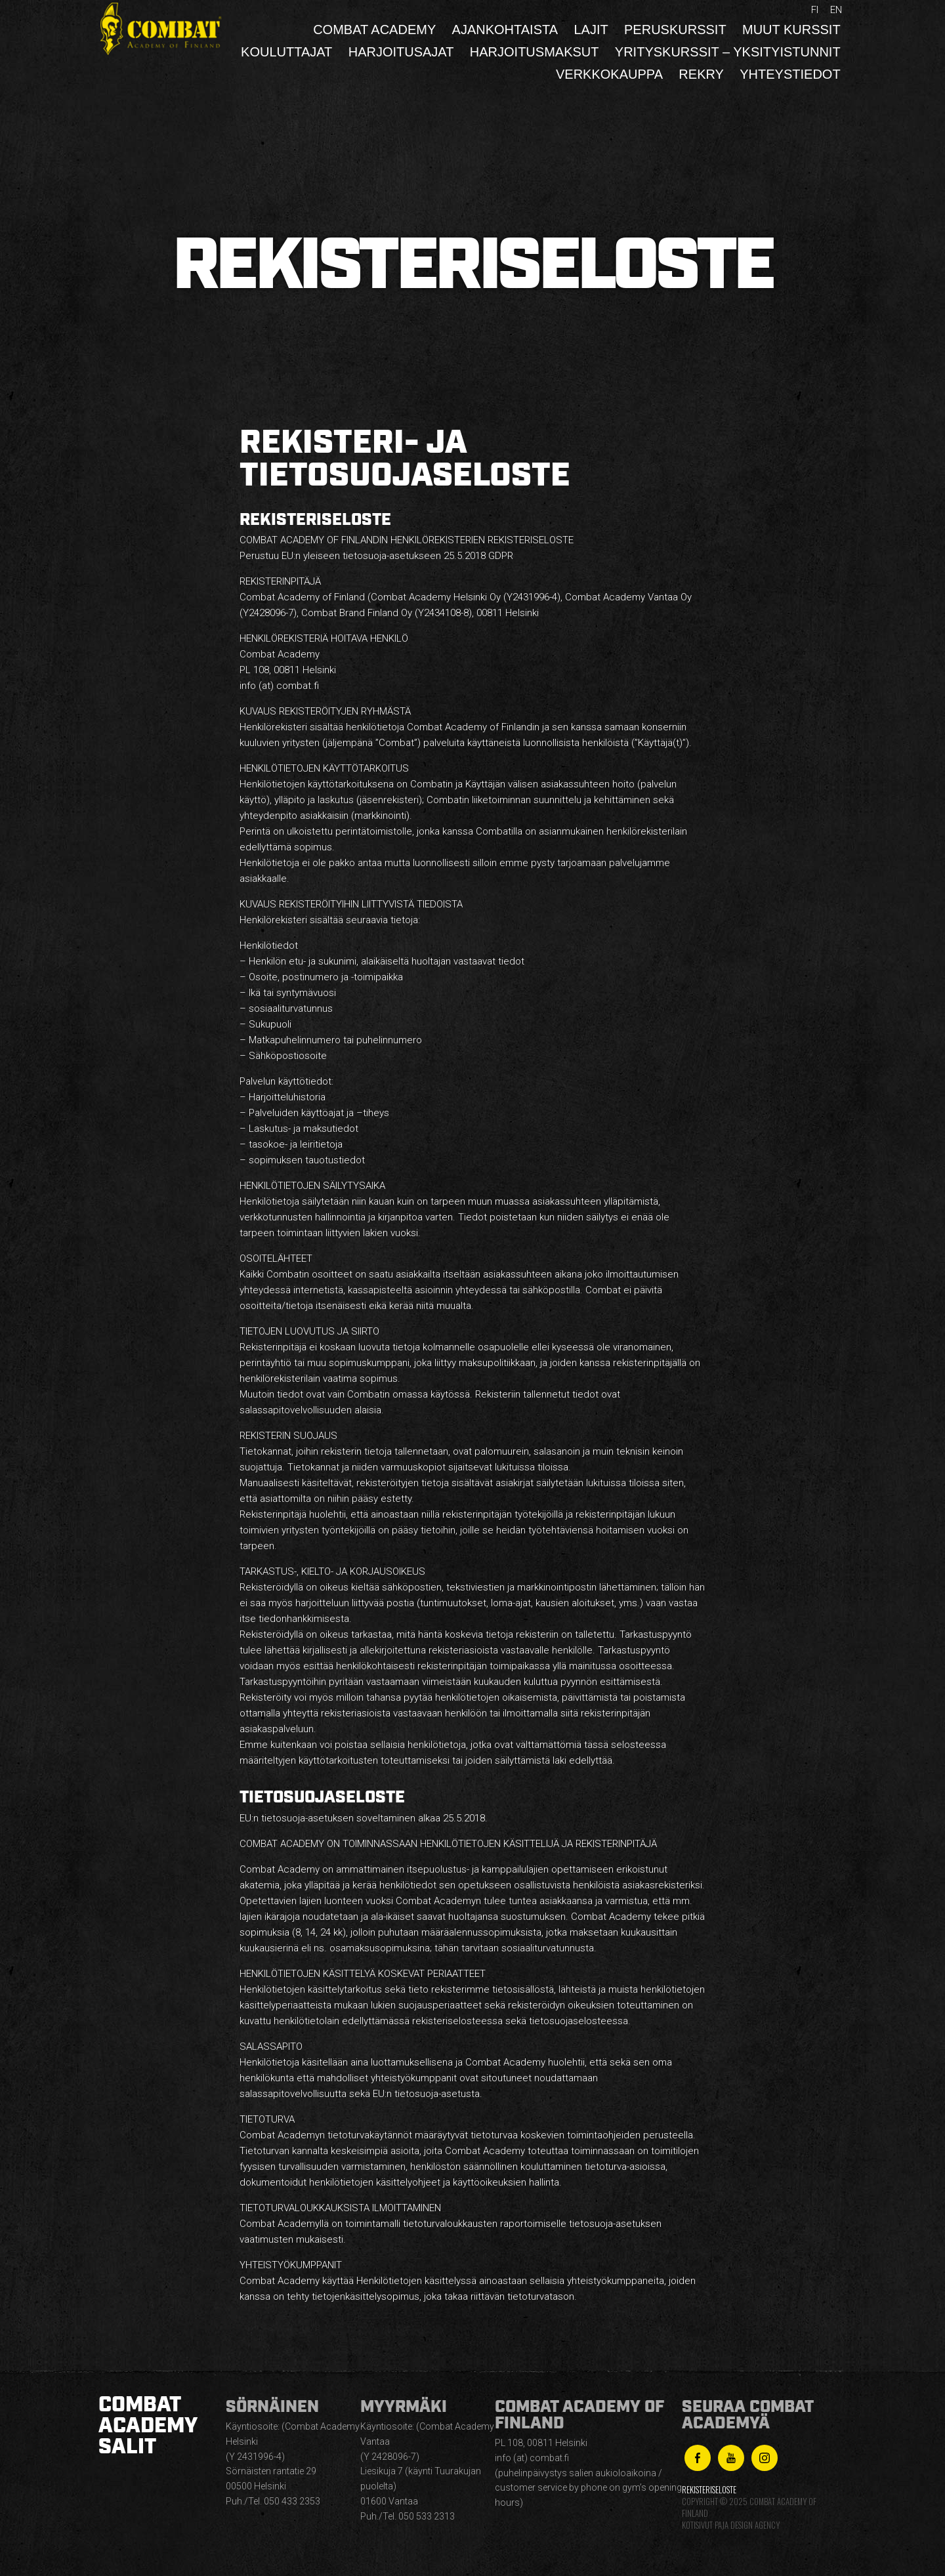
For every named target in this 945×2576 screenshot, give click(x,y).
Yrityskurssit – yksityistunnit (728, 52)
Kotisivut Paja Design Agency (731, 2525)
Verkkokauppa (609, 74)
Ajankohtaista (505, 29)
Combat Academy (374, 29)
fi (814, 10)
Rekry (701, 74)
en (836, 10)
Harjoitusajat (401, 52)
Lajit (591, 29)
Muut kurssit (791, 29)
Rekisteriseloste (709, 2489)
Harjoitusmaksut (534, 52)
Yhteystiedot (790, 74)
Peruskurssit (675, 29)
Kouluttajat (286, 52)
